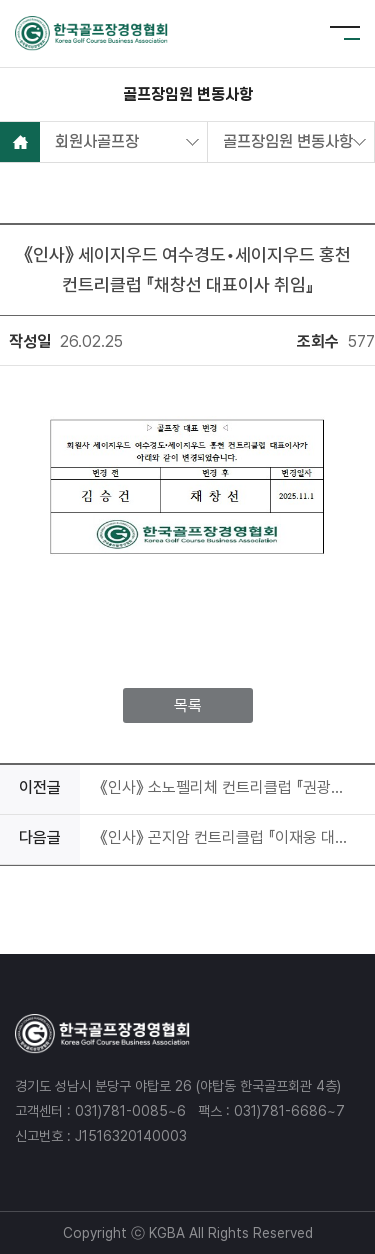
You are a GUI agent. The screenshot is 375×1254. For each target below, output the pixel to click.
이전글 (40, 787)
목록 (188, 705)
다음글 (40, 837)
